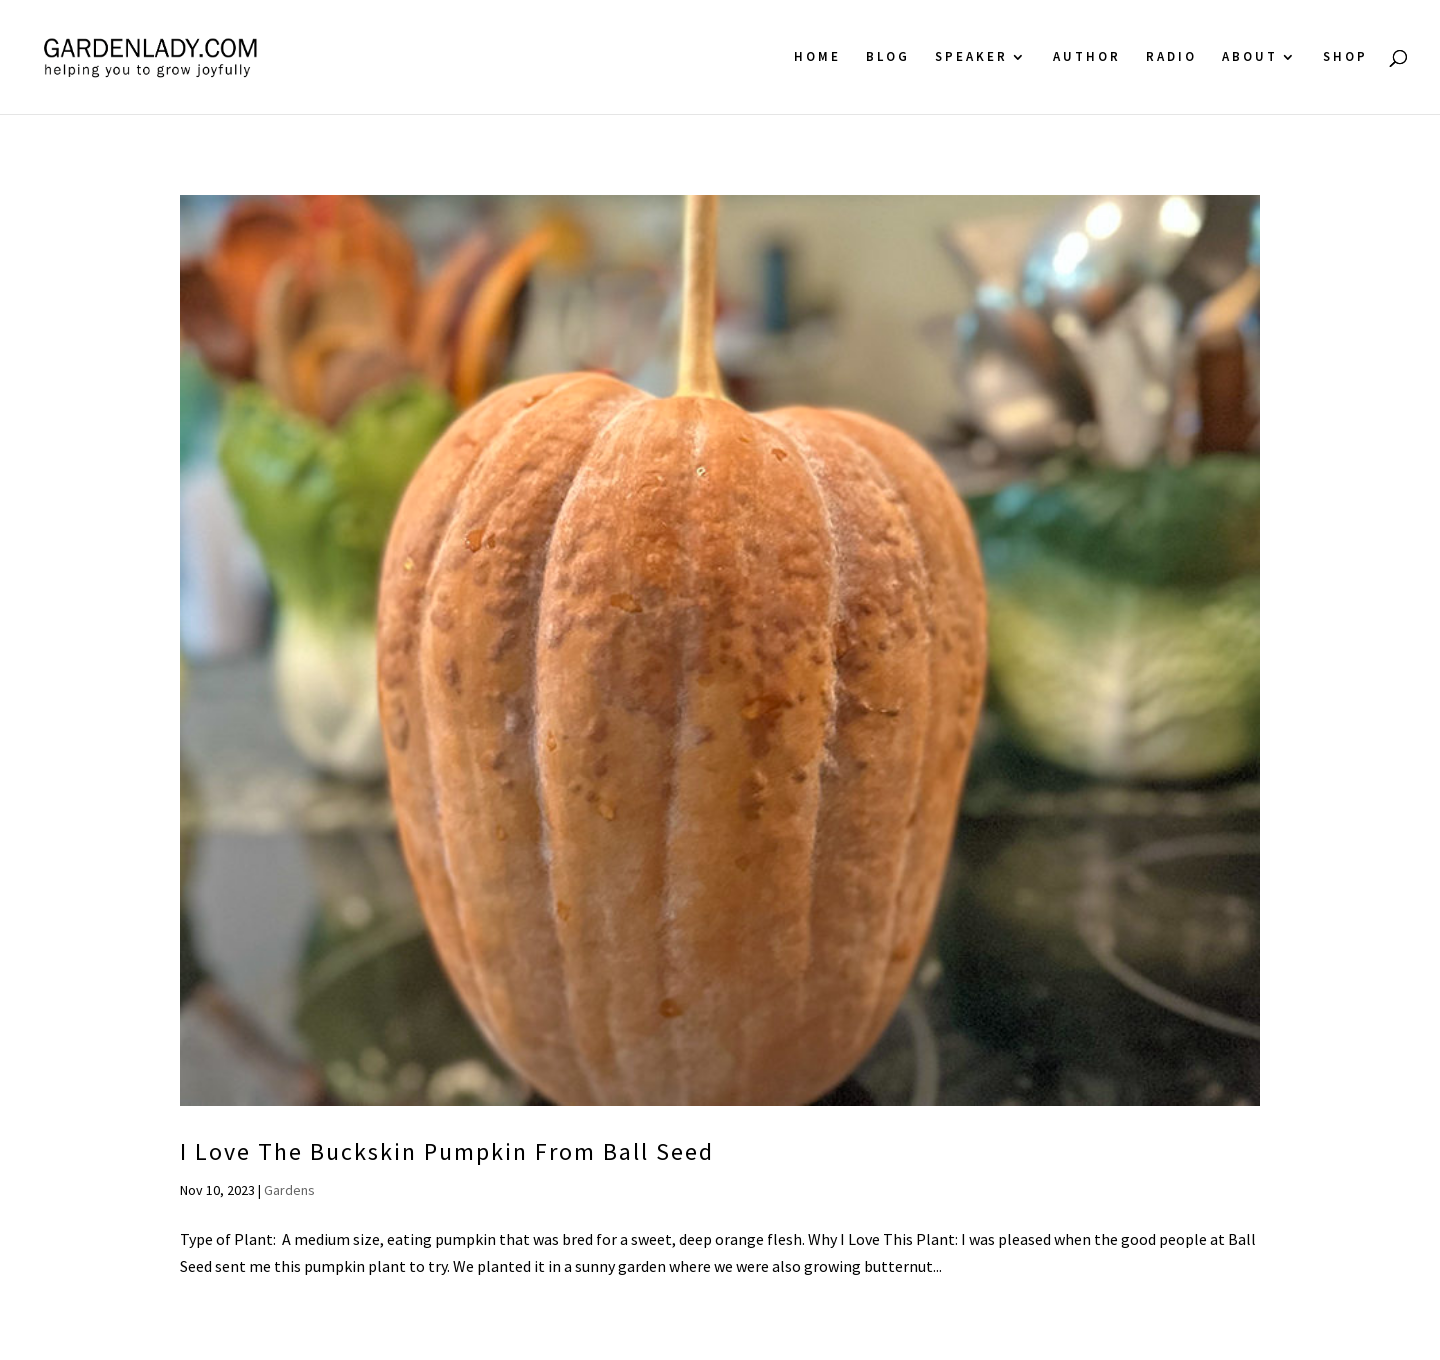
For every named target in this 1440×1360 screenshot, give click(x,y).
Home (817, 57)
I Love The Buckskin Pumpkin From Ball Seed (447, 1151)
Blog (888, 57)
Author (1087, 57)
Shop (1345, 57)
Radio (1171, 57)
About (1250, 57)
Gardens (289, 1190)
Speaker (971, 57)
